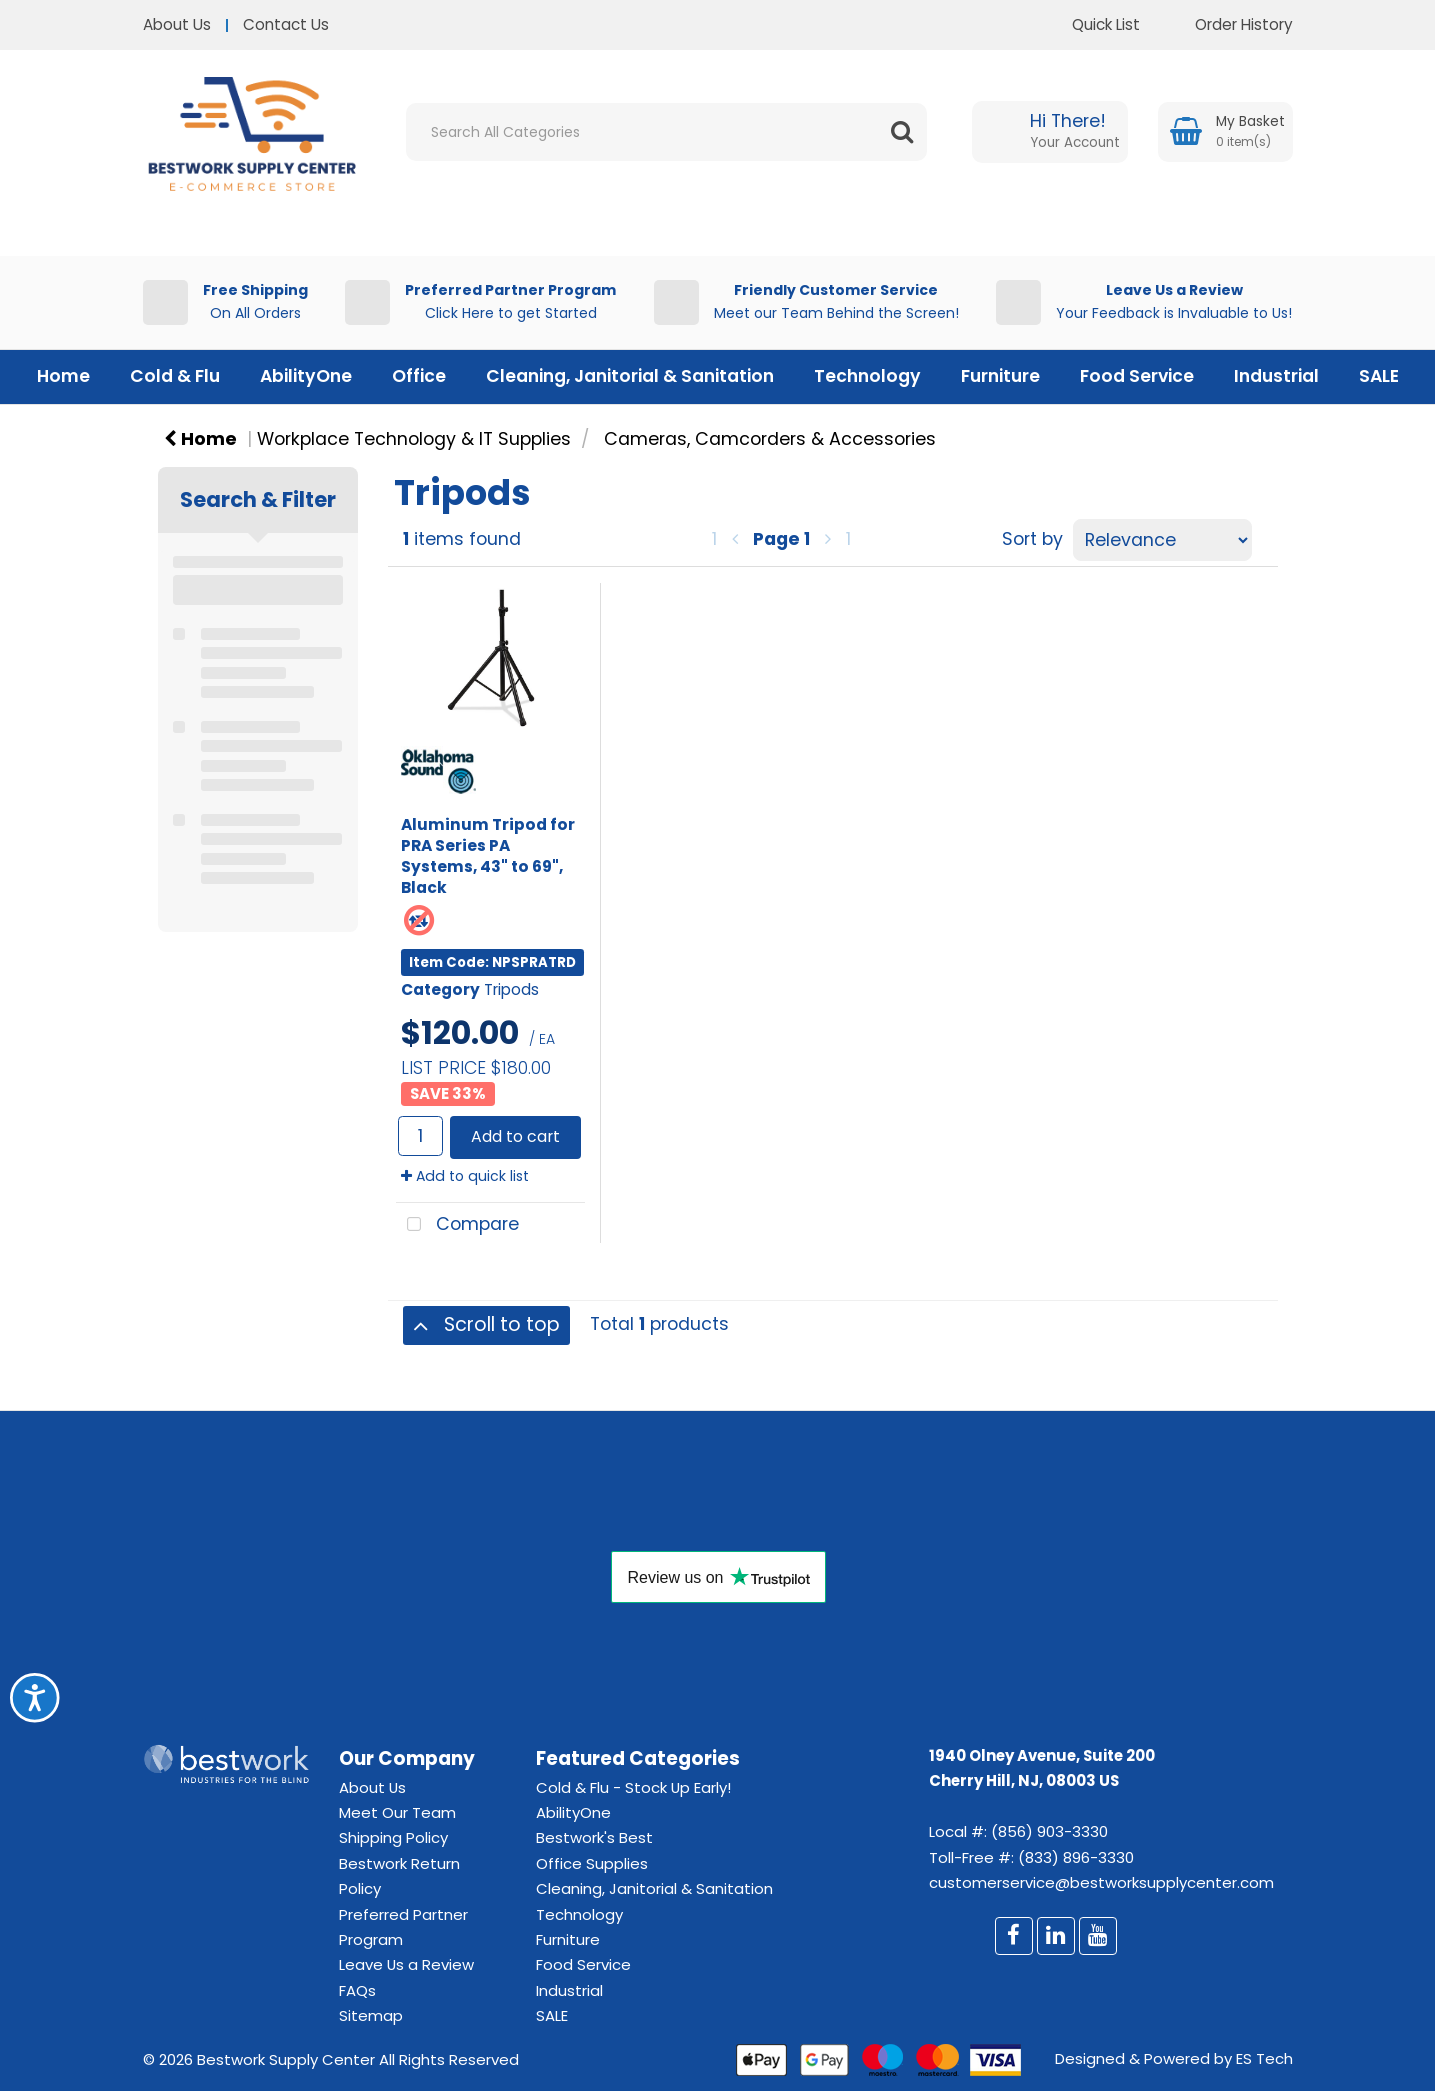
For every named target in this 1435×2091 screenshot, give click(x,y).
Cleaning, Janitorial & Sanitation (630, 376)
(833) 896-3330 (1076, 1857)
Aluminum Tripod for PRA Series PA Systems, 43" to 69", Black (488, 856)
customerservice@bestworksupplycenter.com (1101, 1882)
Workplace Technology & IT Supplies (414, 439)
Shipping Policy (393, 1837)
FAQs (357, 1990)
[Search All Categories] (666, 132)
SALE (1379, 376)
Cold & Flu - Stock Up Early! (633, 1787)
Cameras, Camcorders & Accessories (770, 439)
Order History (1229, 24)
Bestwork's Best (594, 1837)
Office (419, 376)
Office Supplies (592, 1863)
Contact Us (286, 24)
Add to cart (515, 1136)
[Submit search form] (902, 132)
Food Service (1137, 376)
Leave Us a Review (406, 1964)
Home (63, 376)
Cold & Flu (175, 376)
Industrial (1276, 376)
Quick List (1091, 24)
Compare (457, 1225)
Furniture (1000, 376)
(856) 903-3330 (1049, 1831)
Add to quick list (465, 1176)
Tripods (511, 989)
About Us (177, 24)
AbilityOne (306, 376)
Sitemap (371, 2015)
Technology (867, 376)
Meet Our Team (397, 1812)
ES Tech (1264, 2058)
